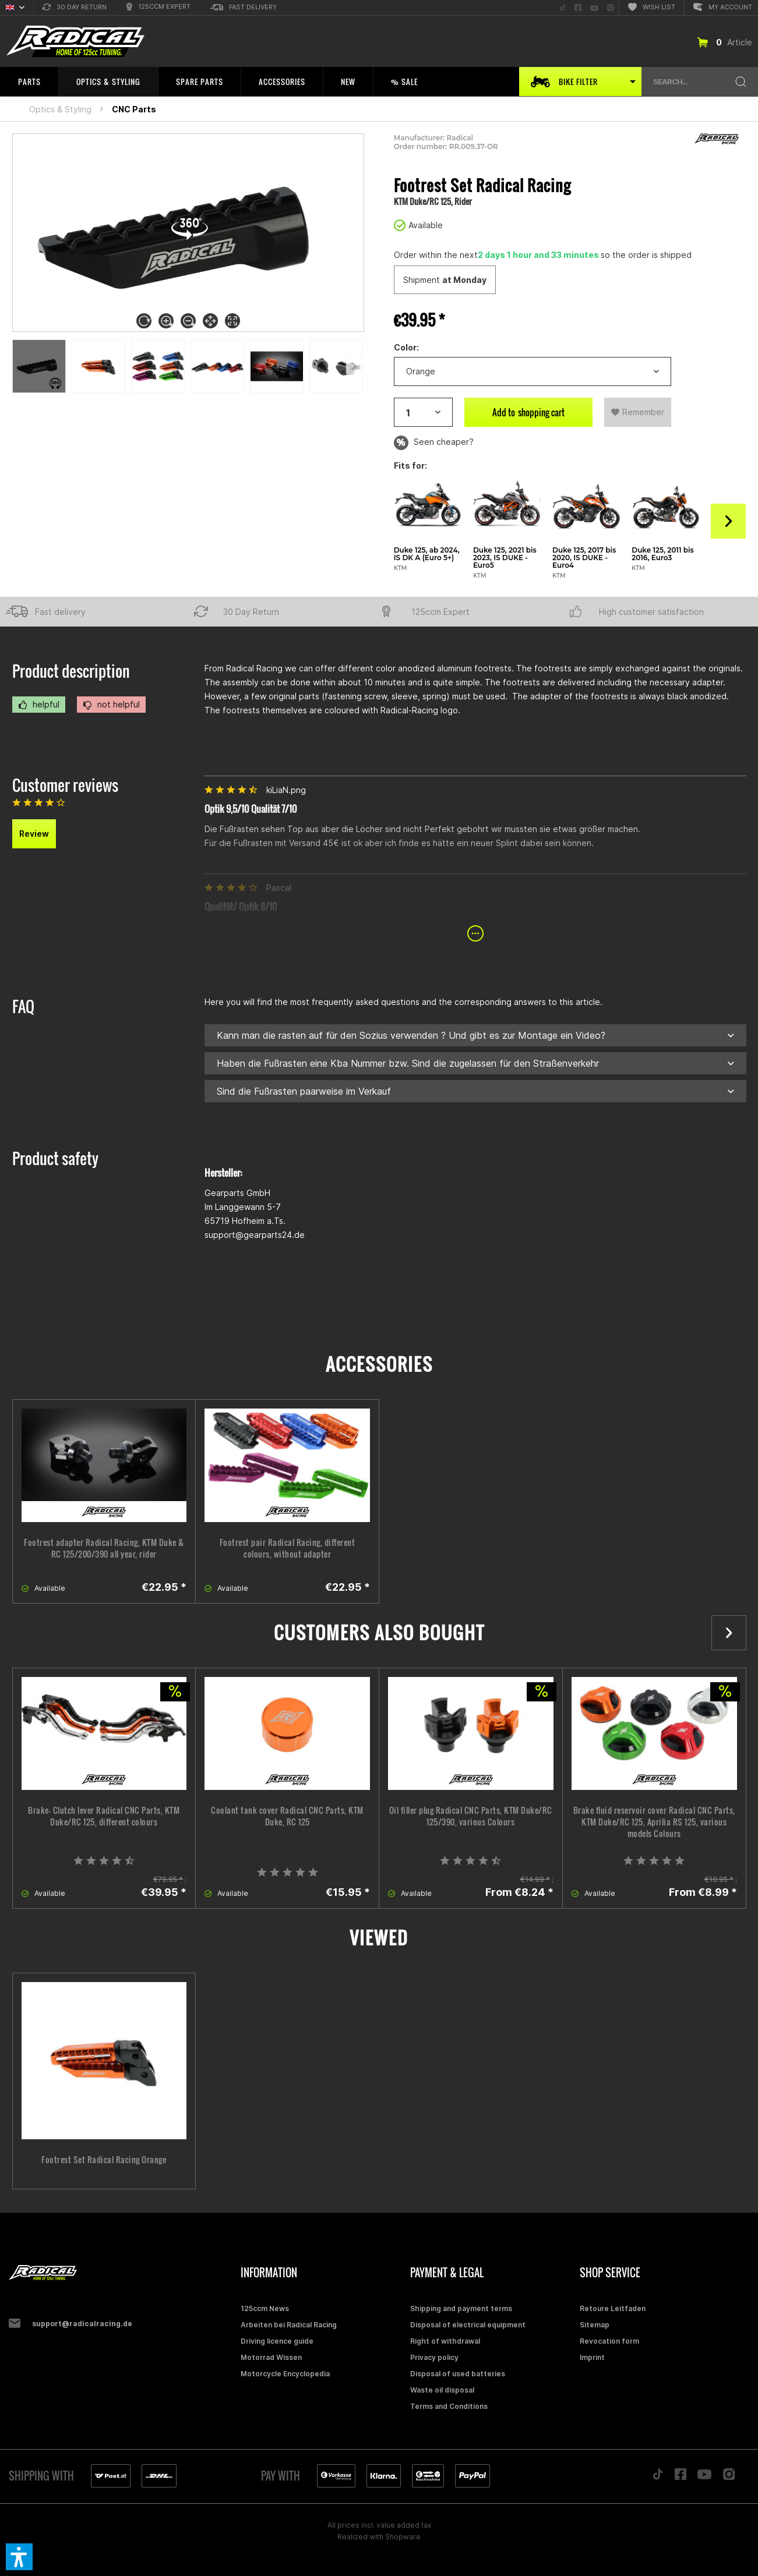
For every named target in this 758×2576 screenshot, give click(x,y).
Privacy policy (434, 2357)
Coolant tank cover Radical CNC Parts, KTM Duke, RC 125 (287, 1816)
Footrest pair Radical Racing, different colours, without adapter (287, 1548)
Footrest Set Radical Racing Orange (103, 2159)
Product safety (55, 1158)
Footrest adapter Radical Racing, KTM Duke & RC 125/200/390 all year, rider (104, 1548)
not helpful (111, 704)
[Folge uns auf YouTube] (594, 8)
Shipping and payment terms (461, 2308)
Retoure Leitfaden (613, 2308)
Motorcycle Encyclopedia (285, 2373)
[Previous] (353, 366)
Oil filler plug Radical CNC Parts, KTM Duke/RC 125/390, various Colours (470, 1816)
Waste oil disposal (442, 2390)
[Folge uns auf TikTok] (562, 8)
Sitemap (594, 2324)
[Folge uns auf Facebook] (578, 8)
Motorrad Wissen (271, 2357)
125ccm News (265, 2308)
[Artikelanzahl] (423, 412)
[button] (19, 2556)
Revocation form (609, 2341)
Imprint (592, 2357)
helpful (38, 704)
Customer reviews (65, 785)
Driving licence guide (277, 2341)
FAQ (23, 1006)
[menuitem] (74, 8)
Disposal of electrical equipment (468, 2324)
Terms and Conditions (449, 2406)
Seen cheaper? (434, 443)
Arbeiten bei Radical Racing (289, 2324)
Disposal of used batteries (457, 2373)
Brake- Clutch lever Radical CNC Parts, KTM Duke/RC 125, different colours (103, 1816)
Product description (71, 671)
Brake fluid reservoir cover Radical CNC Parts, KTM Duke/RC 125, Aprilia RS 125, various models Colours (654, 1821)
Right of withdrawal (445, 2341)
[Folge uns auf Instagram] (610, 8)
